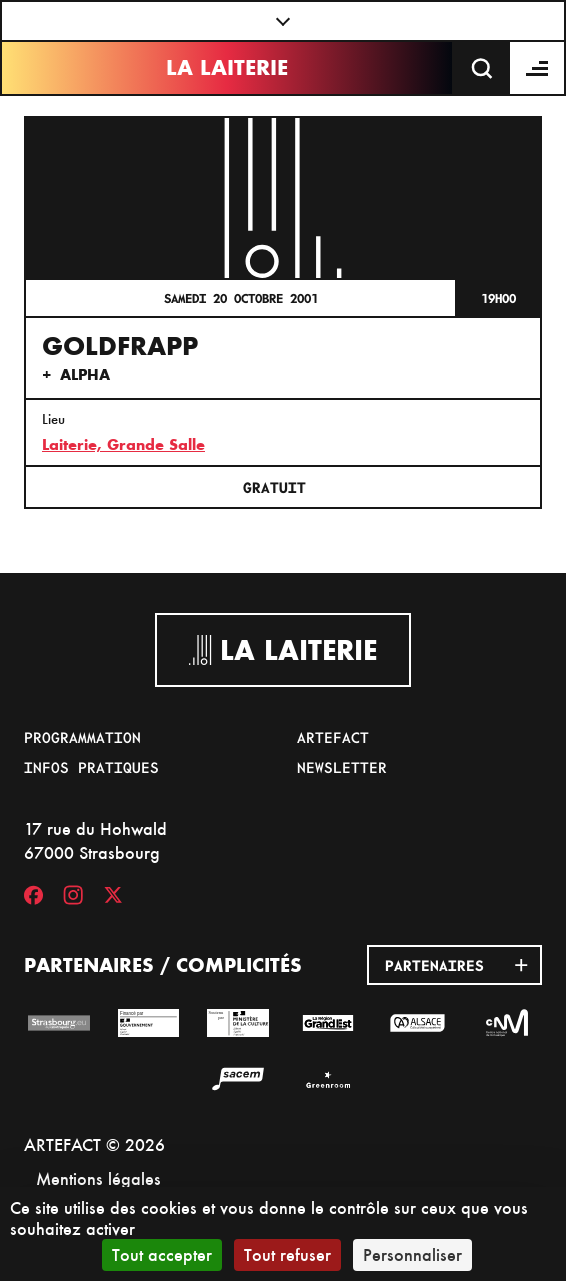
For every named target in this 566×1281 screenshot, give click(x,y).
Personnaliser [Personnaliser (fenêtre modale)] (412, 1254)
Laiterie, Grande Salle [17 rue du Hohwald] (123, 444)
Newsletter (342, 767)
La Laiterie (227, 67)
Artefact (333, 737)
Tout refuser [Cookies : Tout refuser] (287, 1254)
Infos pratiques (91, 767)
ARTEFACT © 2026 (94, 1144)
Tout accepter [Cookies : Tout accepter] (162, 1254)
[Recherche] (482, 68)
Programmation (82, 737)
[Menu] (538, 68)
